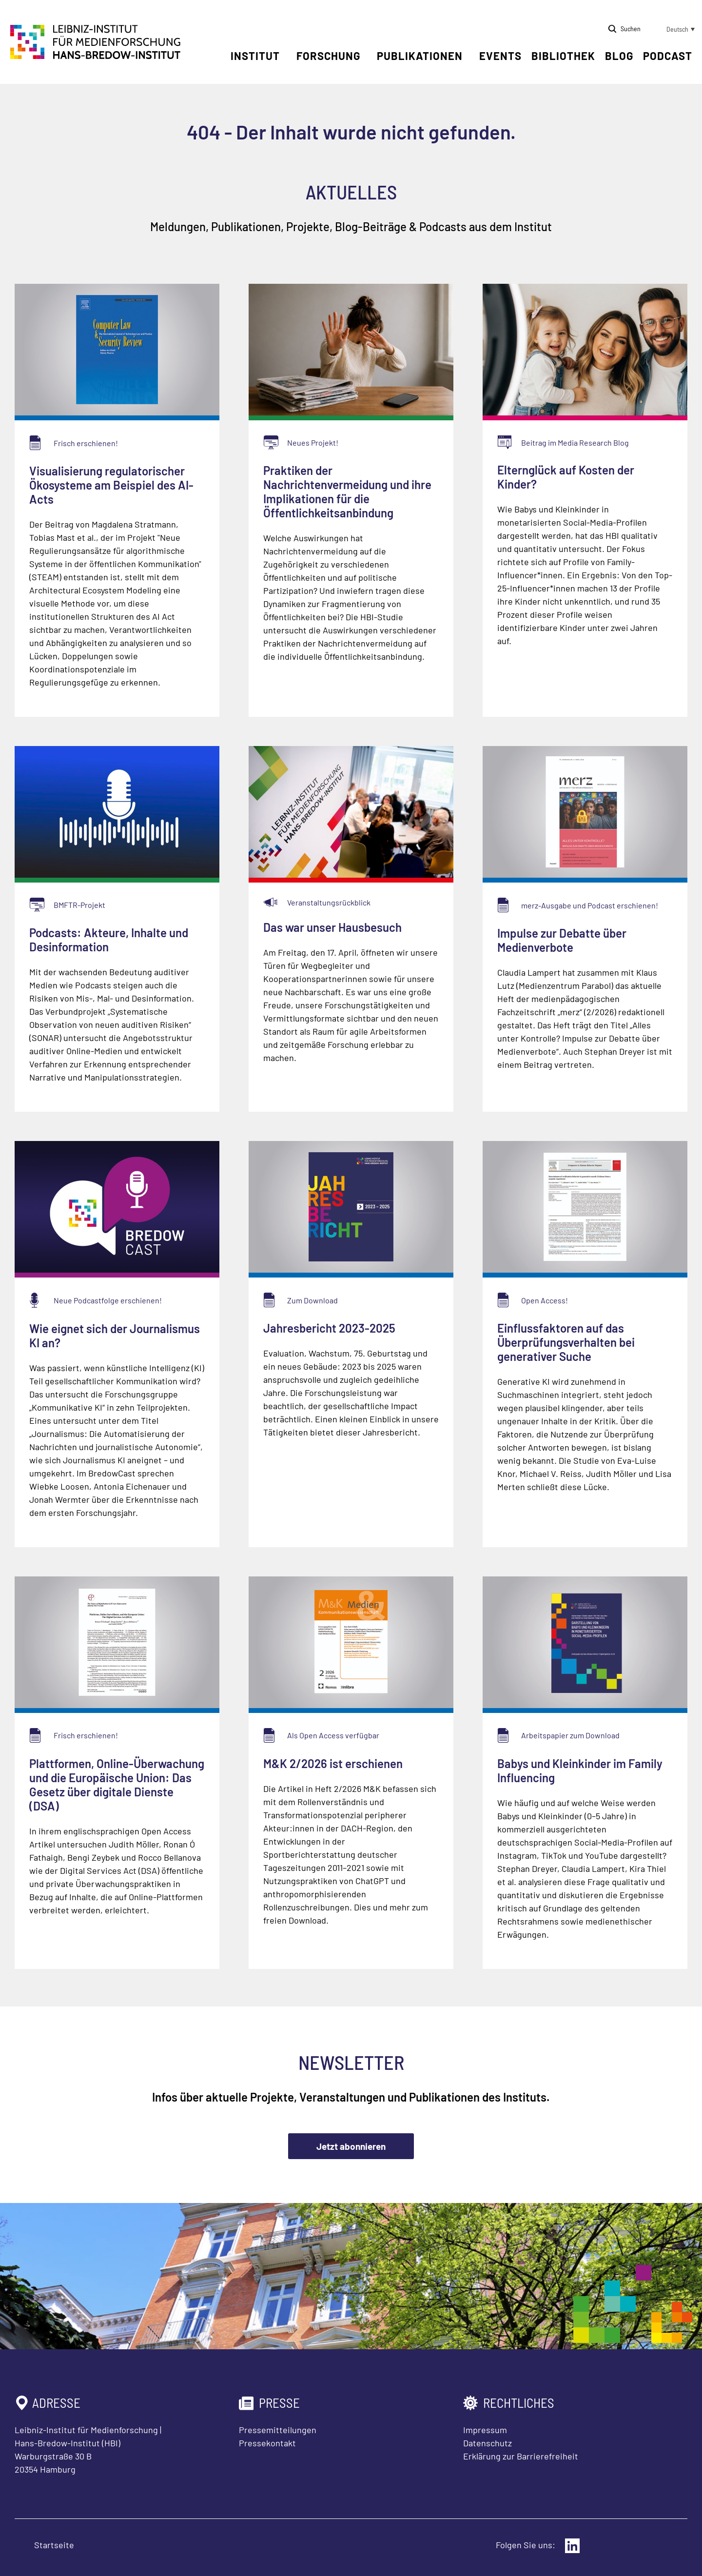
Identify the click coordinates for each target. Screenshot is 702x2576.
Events (500, 55)
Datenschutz (487, 2443)
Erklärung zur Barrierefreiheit (520, 2456)
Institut (255, 55)
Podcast (667, 55)
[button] (672, 29)
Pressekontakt (267, 2443)
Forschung (328, 55)
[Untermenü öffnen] (286, 56)
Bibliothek (563, 55)
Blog (619, 55)
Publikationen (420, 55)
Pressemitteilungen (277, 2429)
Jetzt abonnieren (351, 2146)
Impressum (485, 2429)
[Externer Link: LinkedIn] (572, 2545)
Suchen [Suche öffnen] (631, 28)
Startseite (54, 2544)
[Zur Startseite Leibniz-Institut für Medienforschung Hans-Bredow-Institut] (95, 56)
